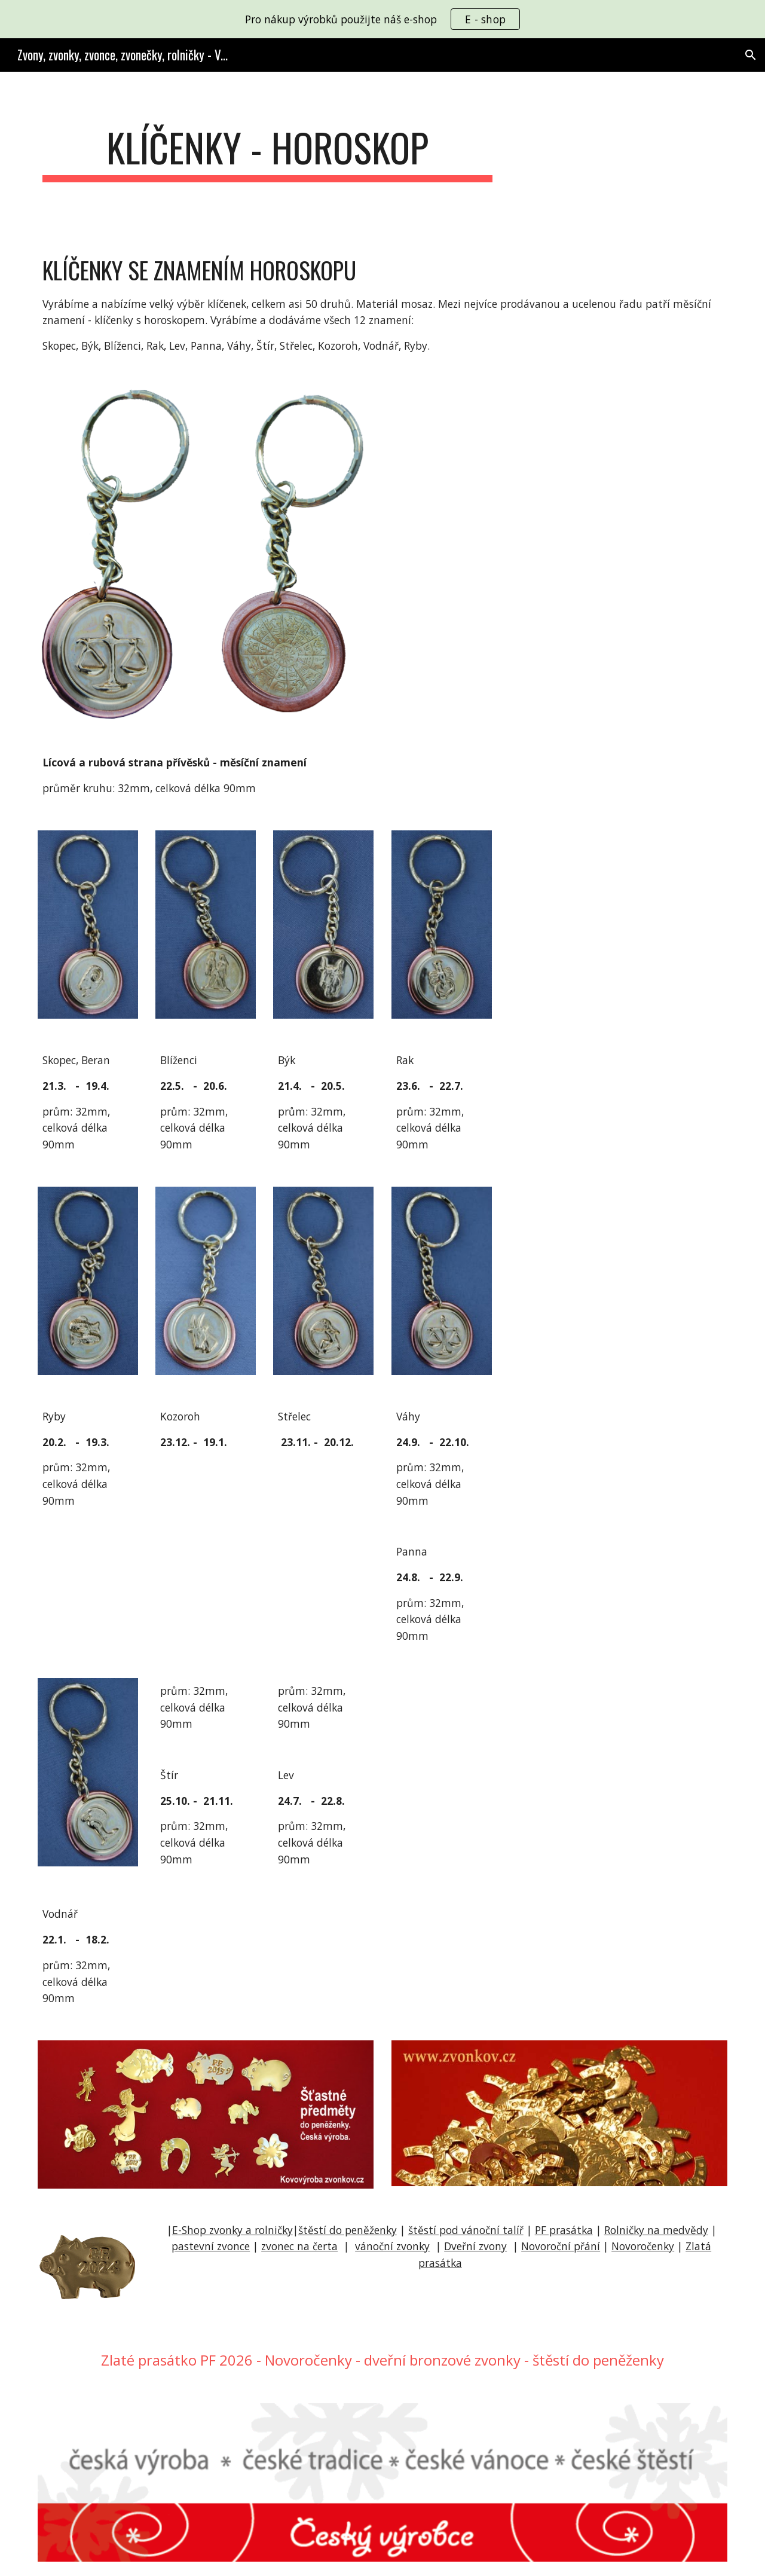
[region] (382, 19)
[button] (750, 55)
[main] (268, 153)
